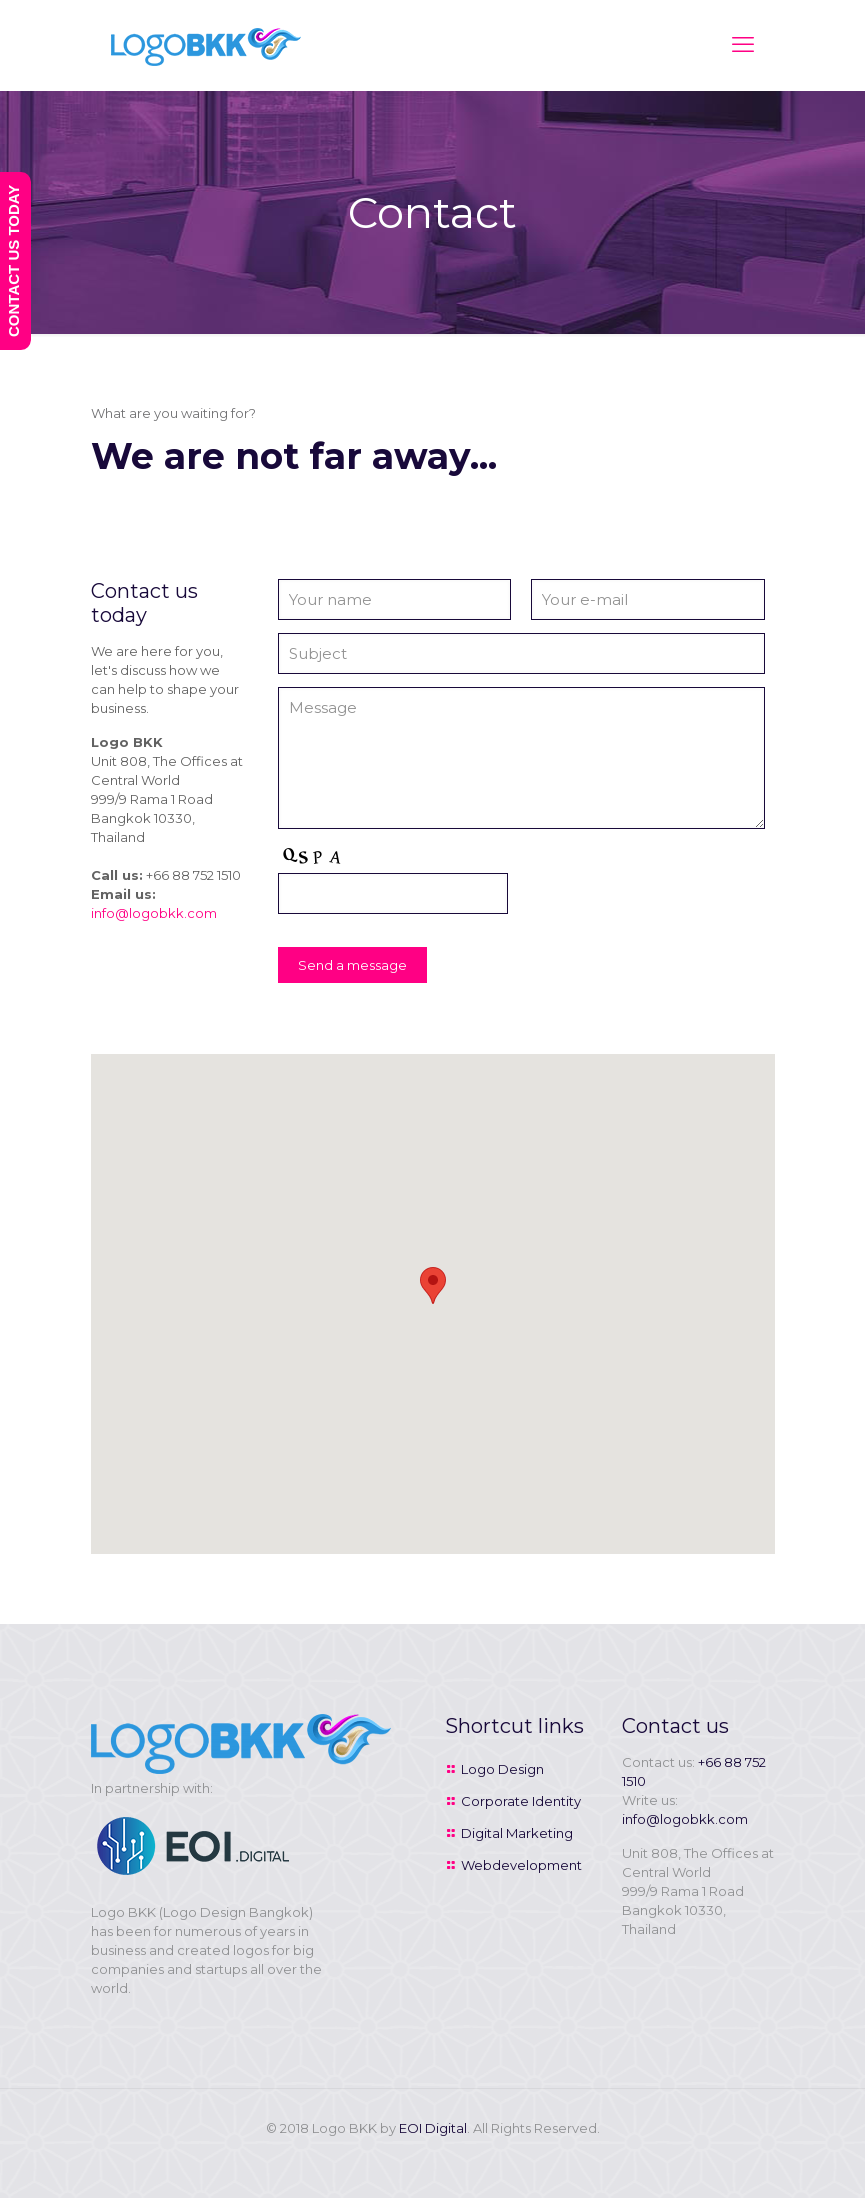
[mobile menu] (743, 45)
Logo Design (502, 1769)
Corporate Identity (521, 1801)
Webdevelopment (521, 1865)
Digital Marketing (517, 1833)
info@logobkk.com (154, 913)
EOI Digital (433, 2128)
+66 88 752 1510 (193, 875)
